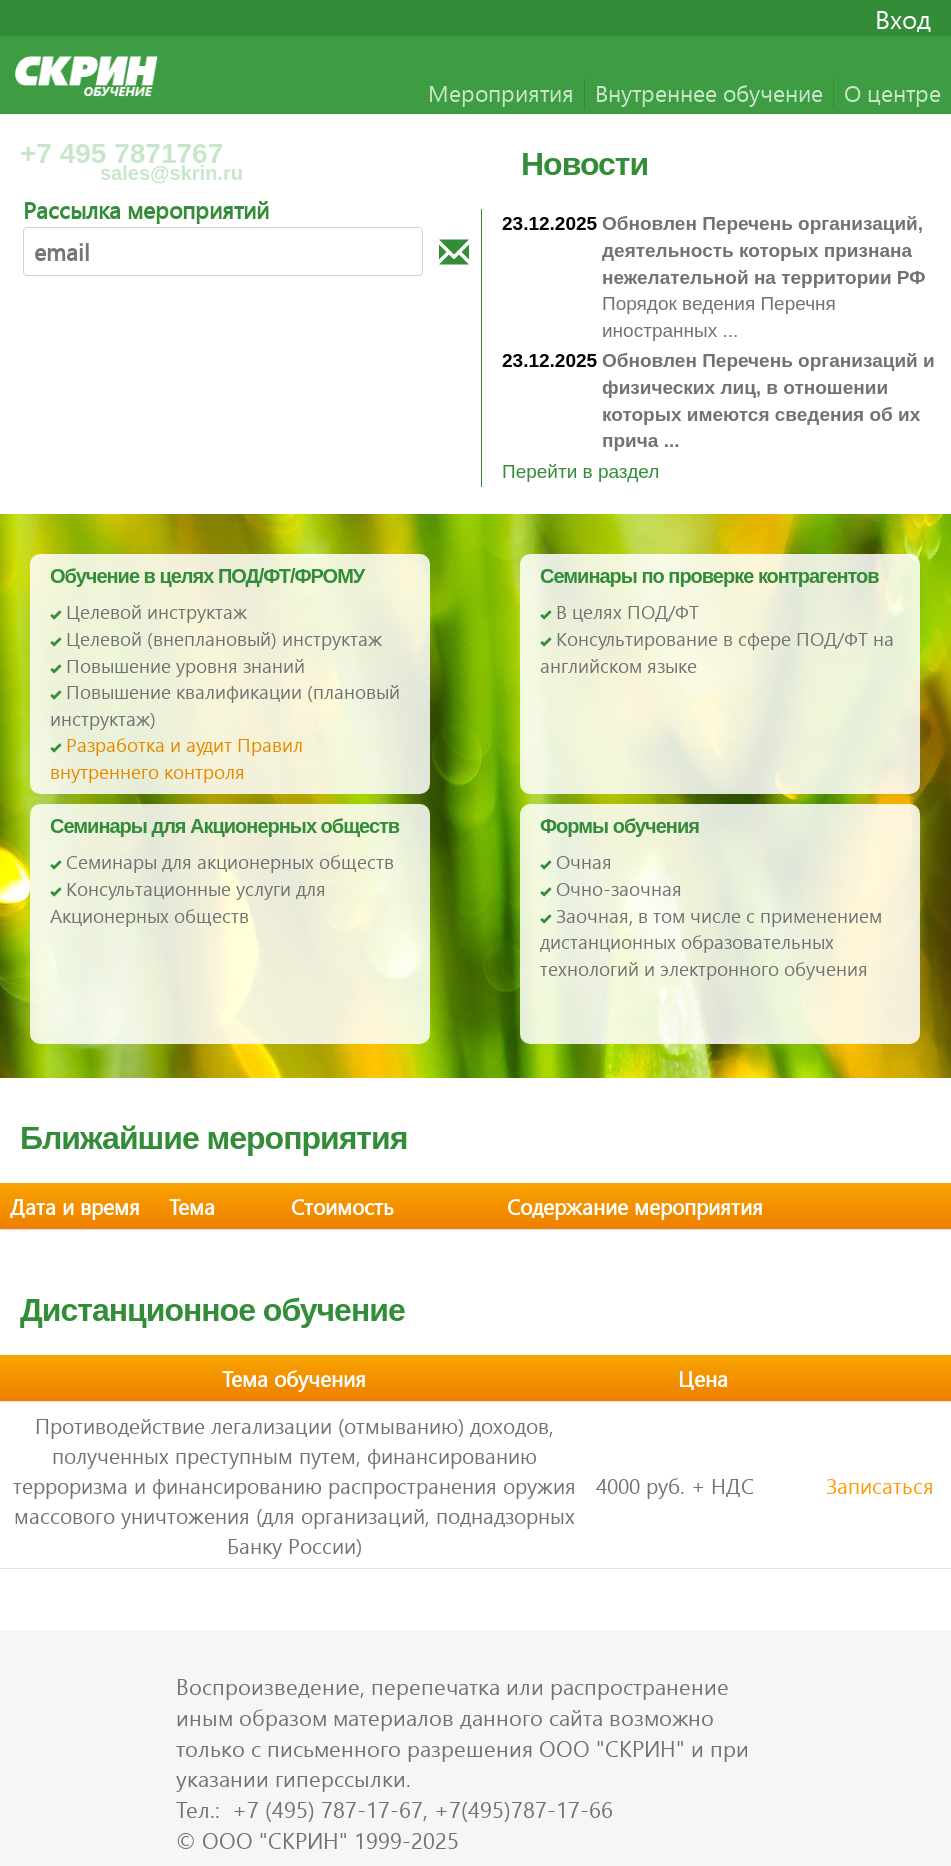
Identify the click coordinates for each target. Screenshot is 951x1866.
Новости (584, 164)
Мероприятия (501, 92)
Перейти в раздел (580, 471)
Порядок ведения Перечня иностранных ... (764, 276)
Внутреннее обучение (709, 92)
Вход (903, 18)
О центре (892, 92)
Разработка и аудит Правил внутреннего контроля (176, 758)
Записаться (880, 1485)
